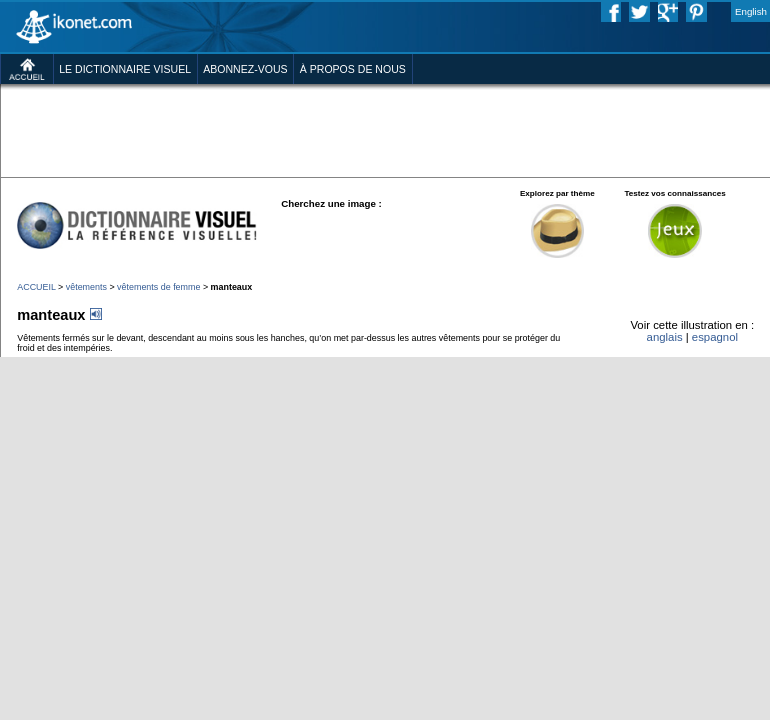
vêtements (86, 287)
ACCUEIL (36, 287)
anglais (665, 337)
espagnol (715, 337)
